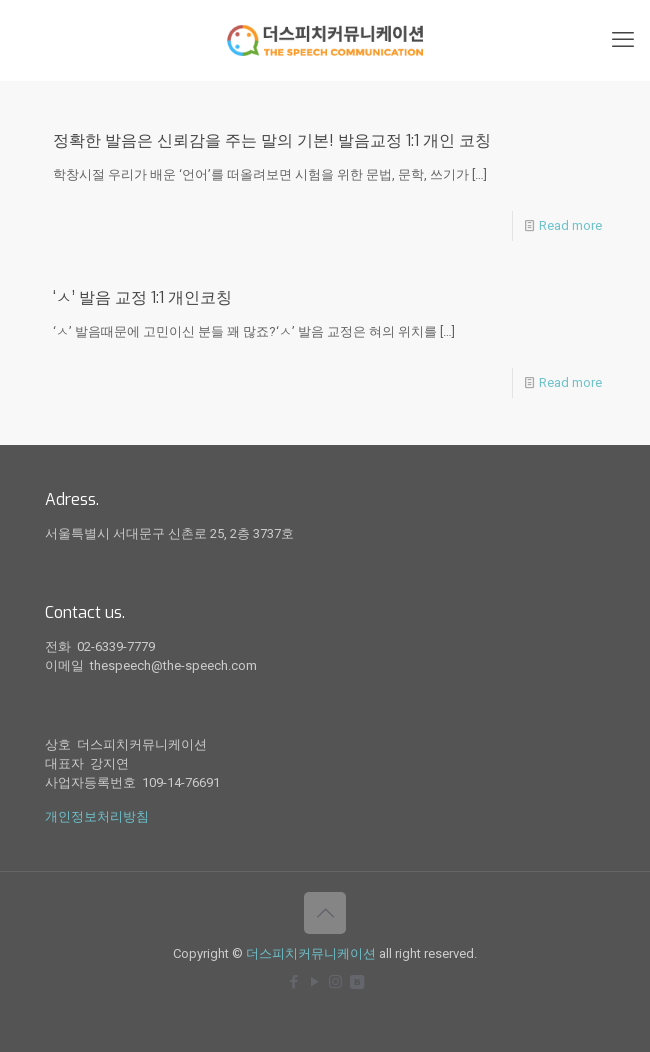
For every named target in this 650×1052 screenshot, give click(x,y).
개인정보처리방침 (97, 816)
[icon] (356, 982)
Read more (570, 225)
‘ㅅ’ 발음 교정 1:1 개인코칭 (142, 297)
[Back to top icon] (325, 913)
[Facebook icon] (293, 982)
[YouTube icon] (314, 982)
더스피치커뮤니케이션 (311, 953)
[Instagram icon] (335, 982)
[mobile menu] (623, 40)
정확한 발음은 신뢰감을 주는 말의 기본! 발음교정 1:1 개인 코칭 (272, 140)
